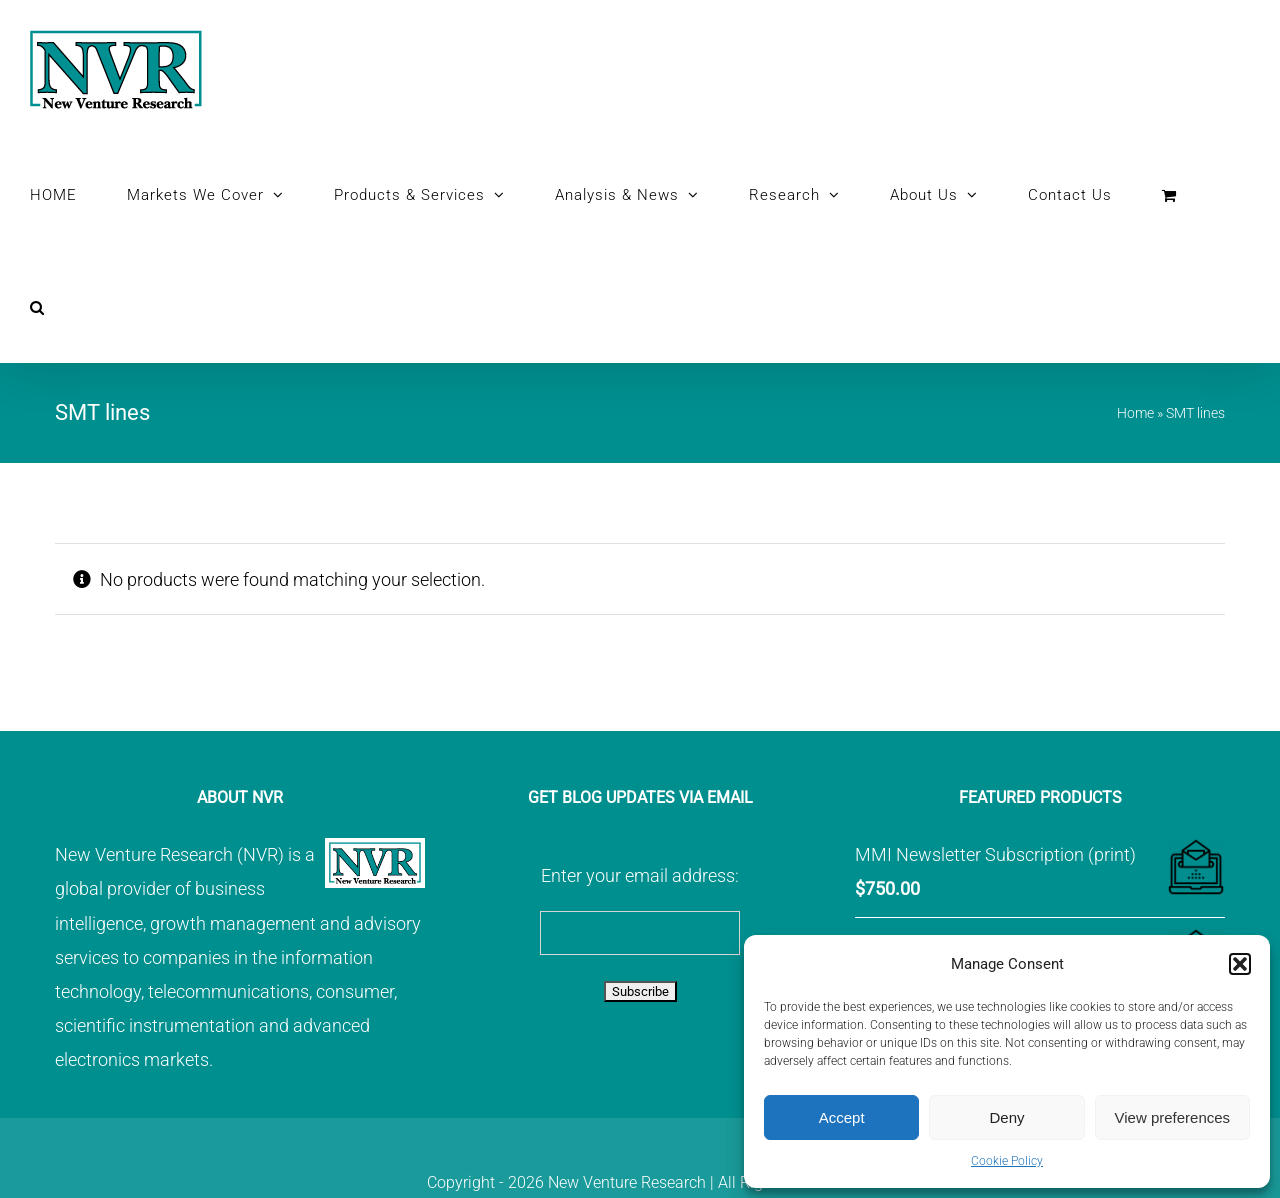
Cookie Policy (1007, 1161)
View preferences (1173, 1117)
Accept (842, 1117)
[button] (1240, 964)
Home (1135, 413)
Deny (1006, 1117)
